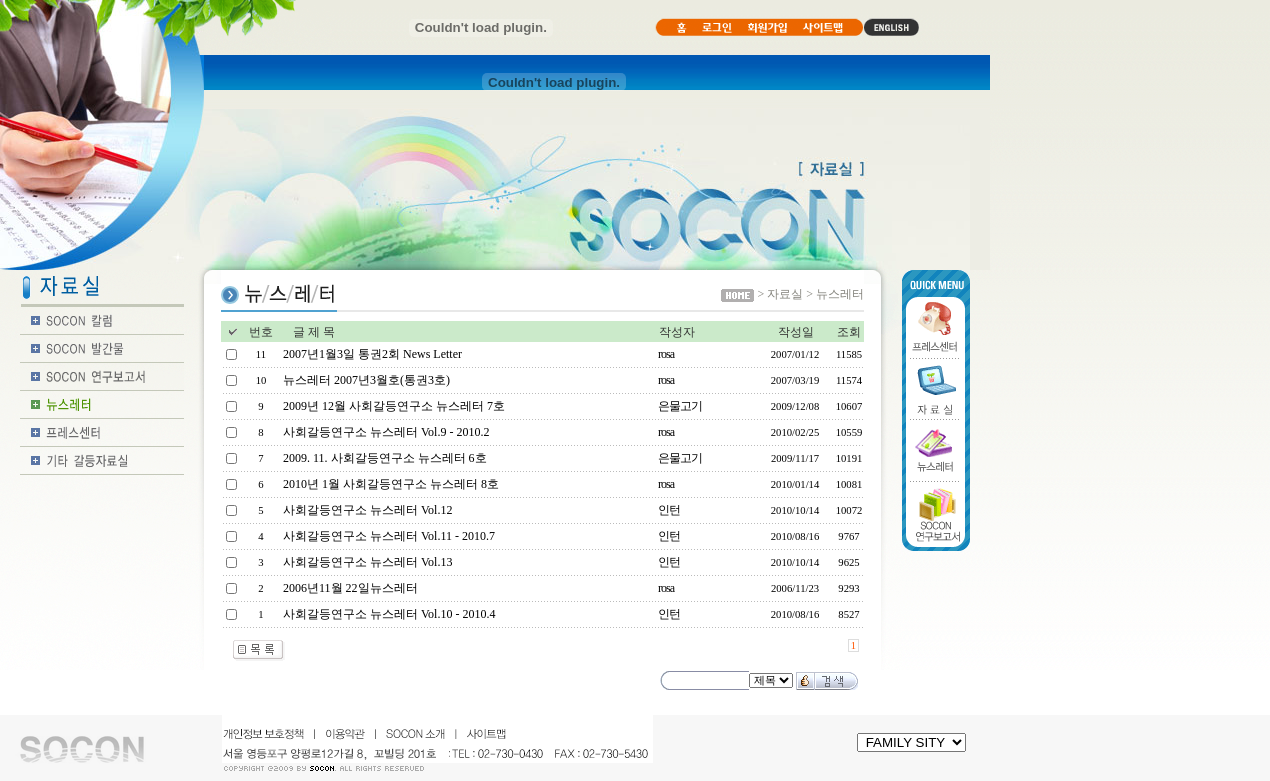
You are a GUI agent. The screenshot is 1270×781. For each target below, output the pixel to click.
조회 (849, 332)
